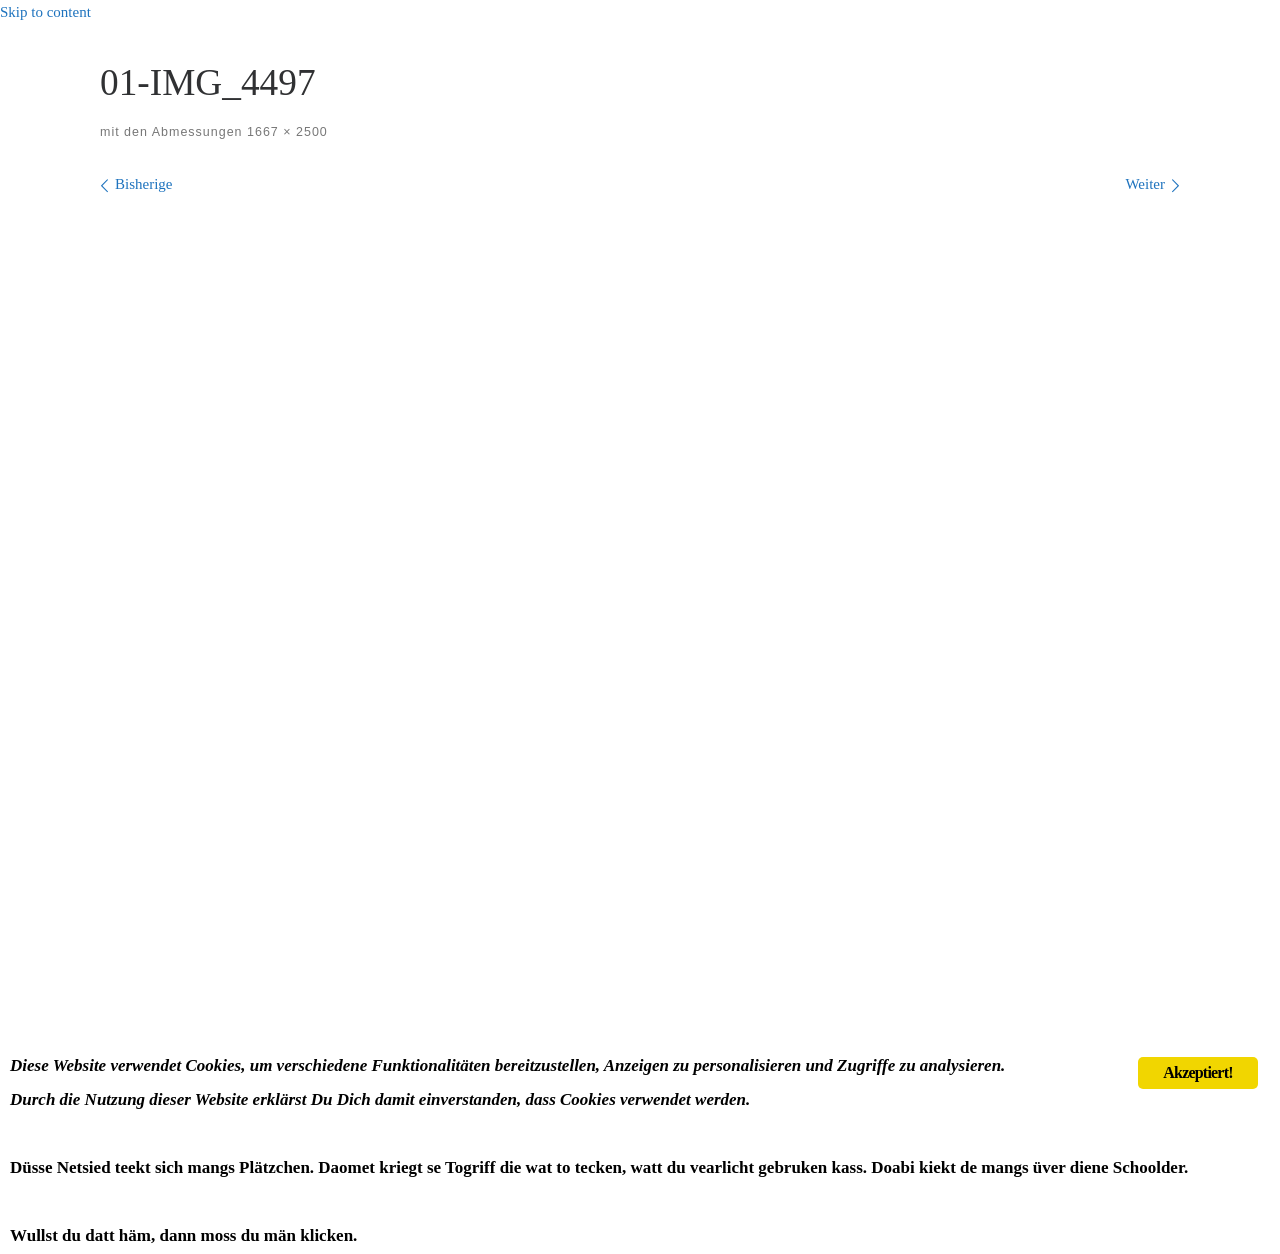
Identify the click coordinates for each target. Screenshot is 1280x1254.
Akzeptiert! (1197, 1072)
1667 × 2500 (285, 132)
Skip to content (45, 12)
